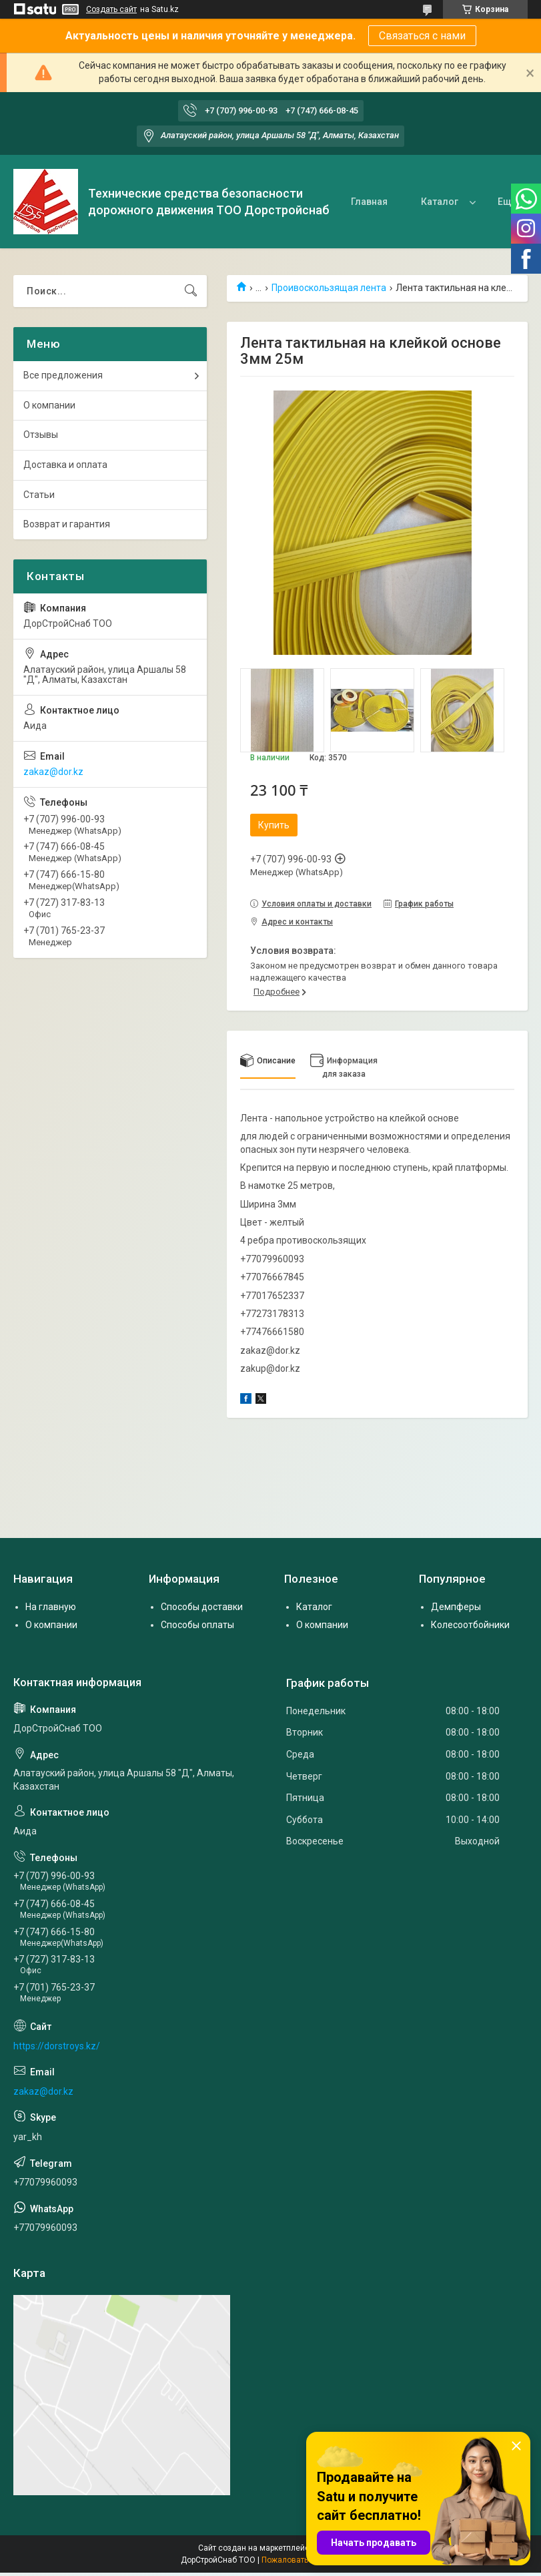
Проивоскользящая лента (329, 287)
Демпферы (456, 1606)
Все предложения (63, 375)
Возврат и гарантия (66, 524)
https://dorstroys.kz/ (56, 2046)
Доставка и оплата (65, 464)
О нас (460, 201)
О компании (49, 405)
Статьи (39, 494)
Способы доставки (202, 1606)
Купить (274, 825)
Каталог (390, 201)
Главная (320, 201)
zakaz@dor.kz (53, 771)
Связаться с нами (422, 35)
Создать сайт (111, 9)
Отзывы (40, 434)
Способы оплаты (197, 1624)
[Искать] (191, 291)
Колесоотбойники (470, 1624)
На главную (50, 1606)
